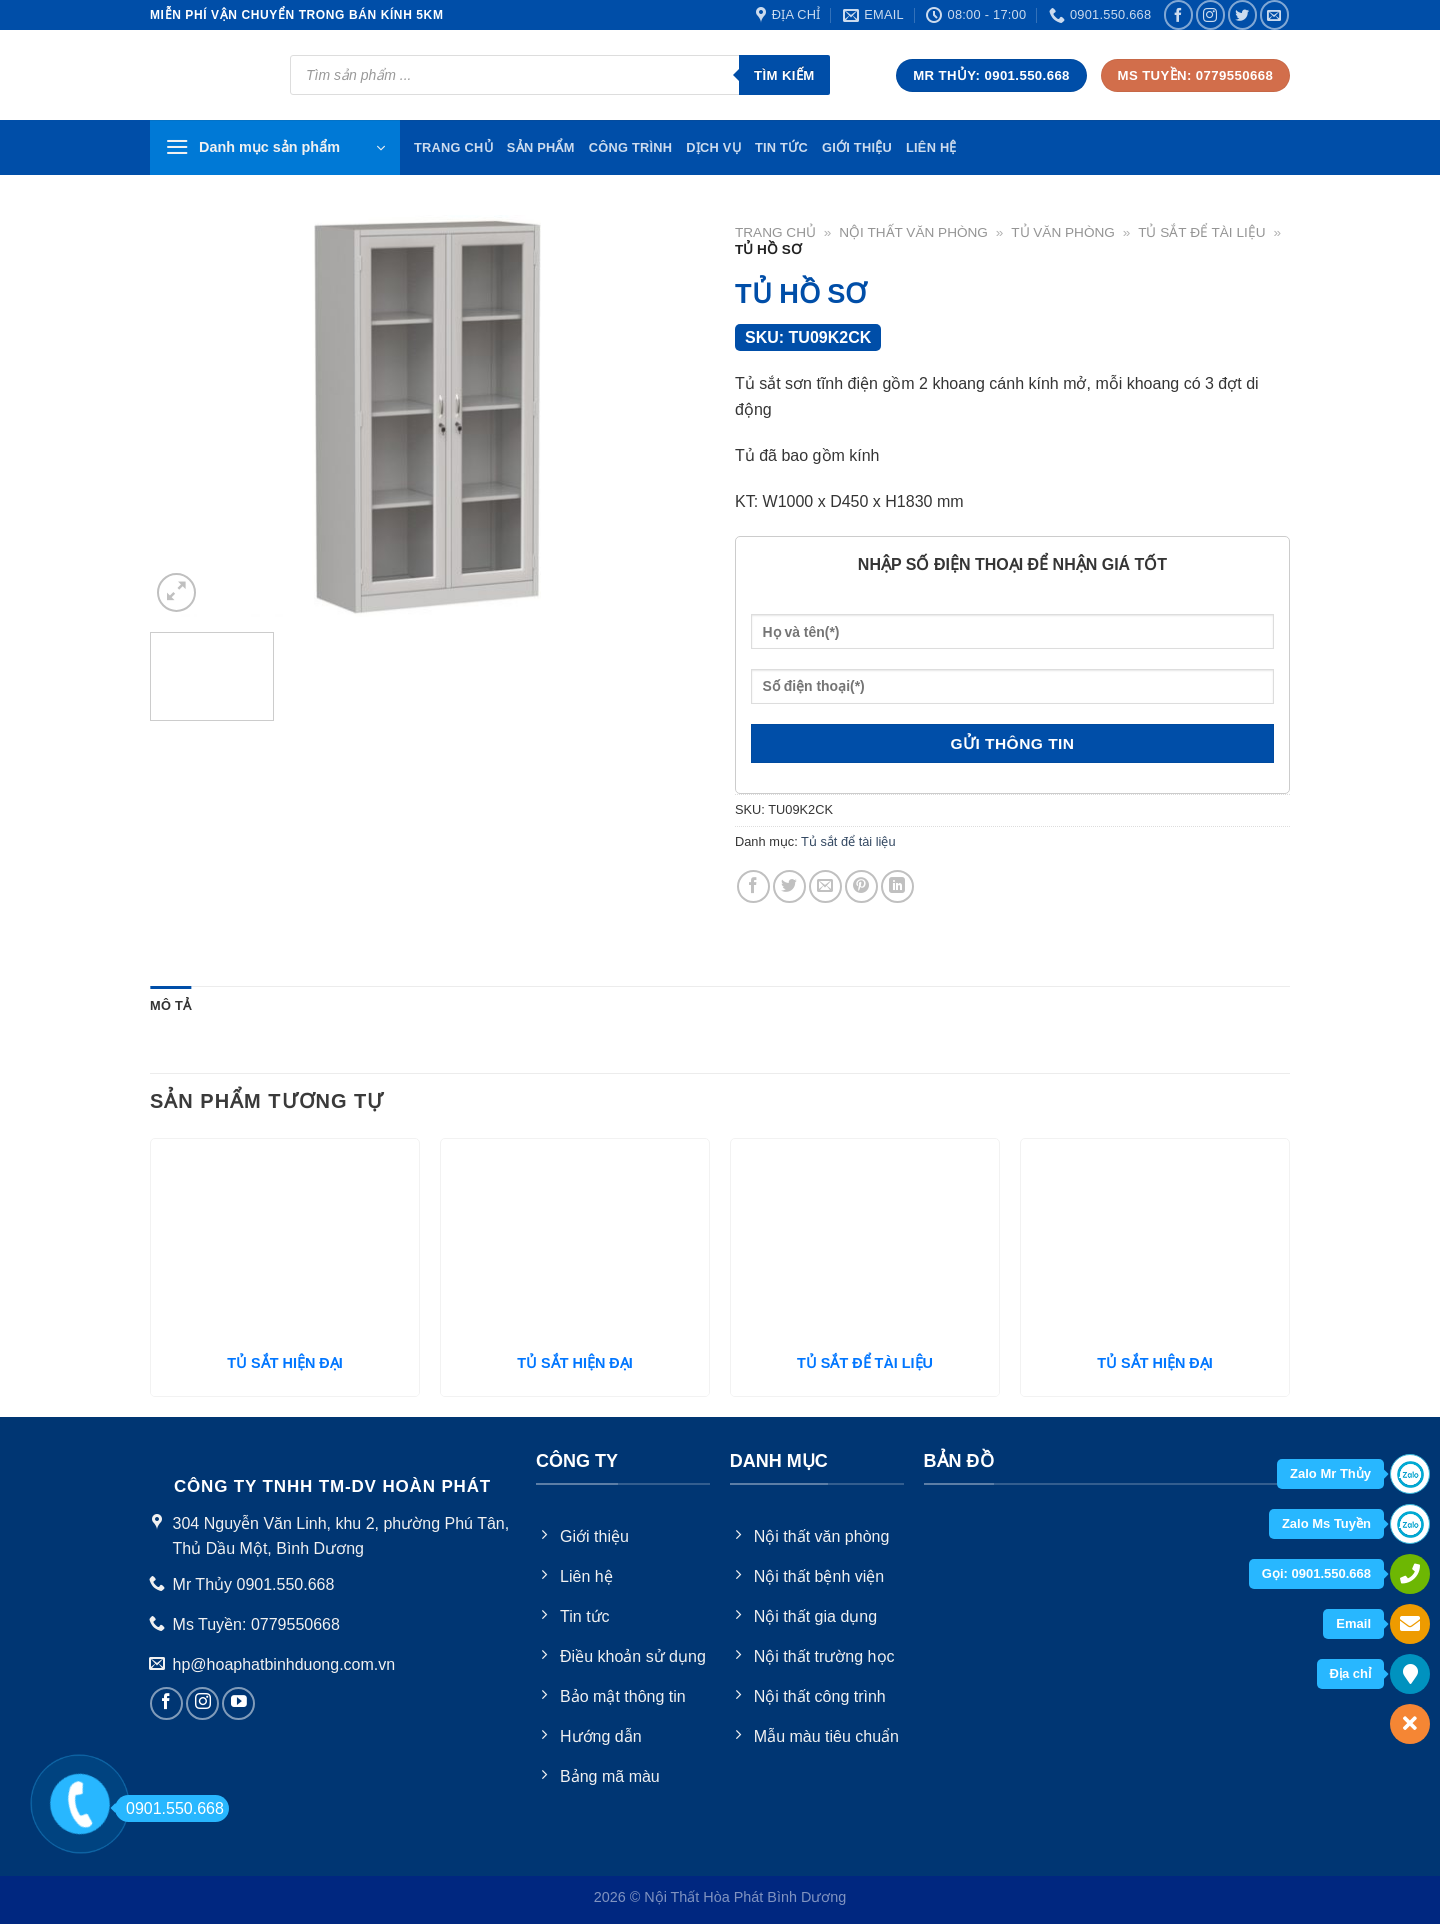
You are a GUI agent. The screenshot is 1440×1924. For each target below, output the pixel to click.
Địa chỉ (1350, 1673)
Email (1353, 1623)
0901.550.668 (169, 1808)
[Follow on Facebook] (1178, 14)
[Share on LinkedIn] (897, 886)
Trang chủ (775, 232)
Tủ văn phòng (1063, 232)
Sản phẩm (541, 147)
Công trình (631, 147)
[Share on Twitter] (789, 886)
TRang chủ (453, 147)
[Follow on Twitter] (1242, 14)
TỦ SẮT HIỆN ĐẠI (284, 1363)
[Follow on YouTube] (238, 1703)
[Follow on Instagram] (1210, 14)
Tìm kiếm (784, 75)
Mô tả (170, 1005)
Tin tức (781, 147)
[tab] (170, 1006)
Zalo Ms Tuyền (1326, 1523)
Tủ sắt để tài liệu (1201, 232)
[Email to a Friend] (825, 886)
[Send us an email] (1274, 14)
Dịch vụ (713, 147)
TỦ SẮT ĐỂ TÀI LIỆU (865, 1363)
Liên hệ (931, 147)
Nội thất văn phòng (913, 232)
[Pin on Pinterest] (861, 886)
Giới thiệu (857, 147)
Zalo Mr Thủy (1330, 1473)
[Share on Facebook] (753, 886)
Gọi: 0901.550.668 (1316, 1573)
